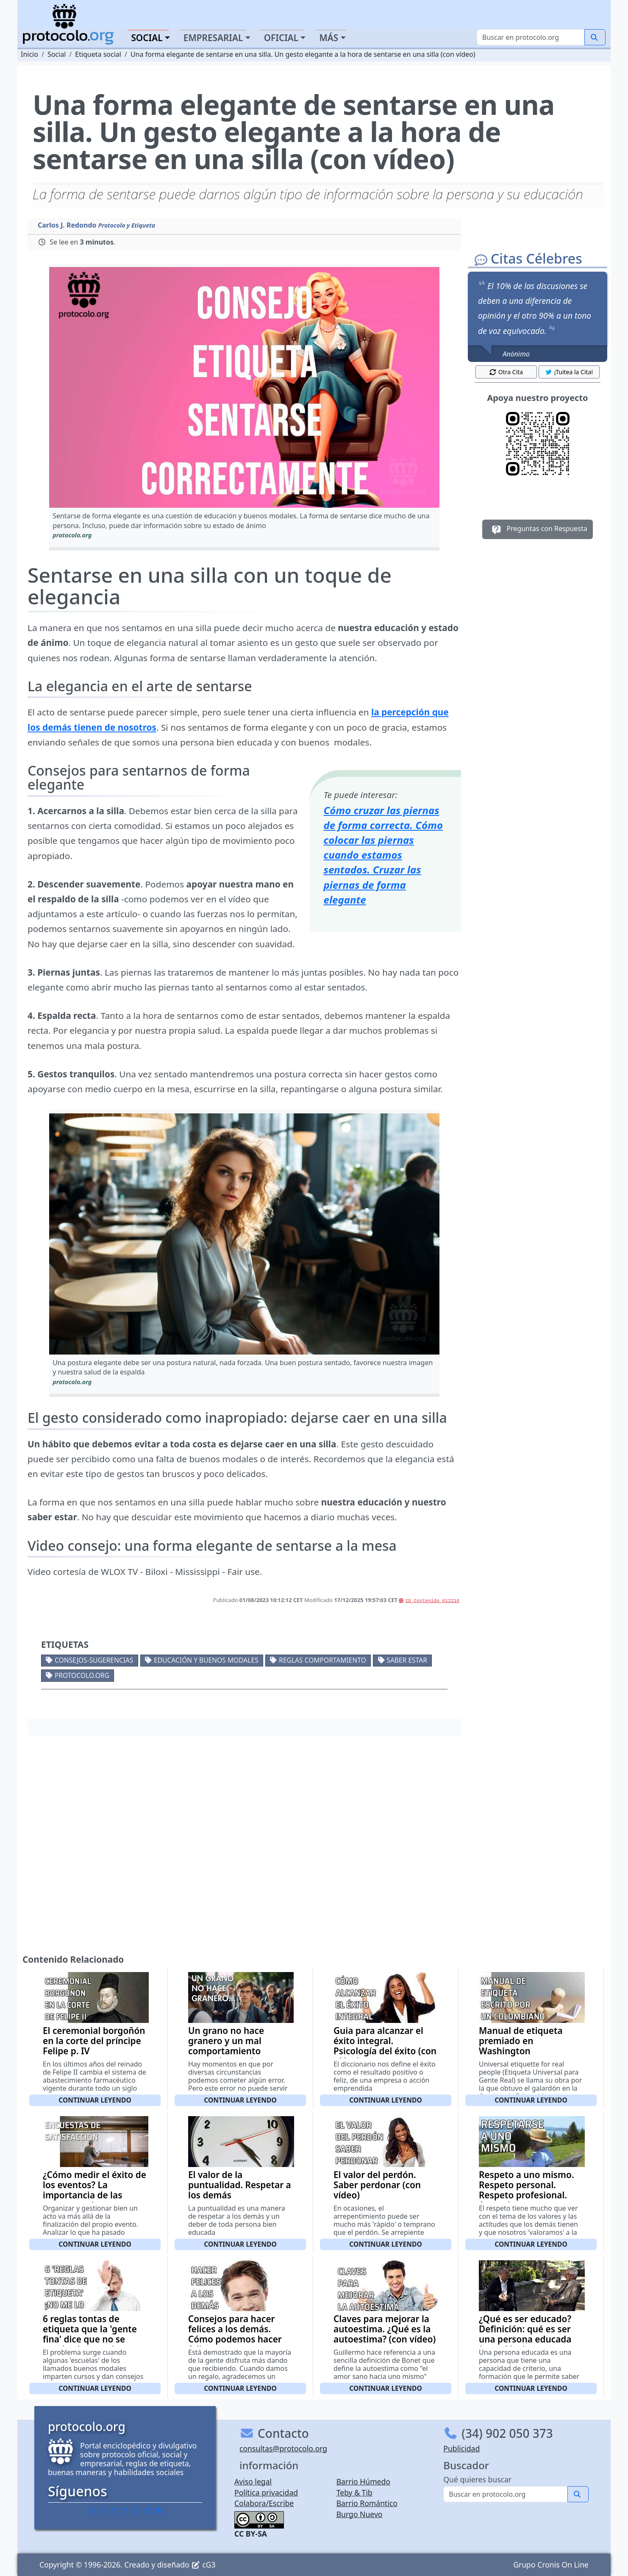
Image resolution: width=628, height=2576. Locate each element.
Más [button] (328, 38)
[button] (244, 387)
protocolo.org (82, 1675)
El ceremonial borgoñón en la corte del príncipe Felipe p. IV (94, 2041)
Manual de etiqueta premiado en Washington (521, 2041)
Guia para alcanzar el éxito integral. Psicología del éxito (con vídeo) (384, 2046)
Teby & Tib (354, 2492)
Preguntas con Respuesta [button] (537, 529)
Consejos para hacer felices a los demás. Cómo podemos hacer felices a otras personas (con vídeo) (238, 2339)
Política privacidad (266, 2492)
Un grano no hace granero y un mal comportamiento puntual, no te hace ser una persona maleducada (237, 2056)
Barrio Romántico (366, 2503)
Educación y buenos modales (206, 1660)
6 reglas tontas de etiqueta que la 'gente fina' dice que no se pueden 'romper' (90, 2334)
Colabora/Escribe (264, 2503)
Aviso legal (253, 2481)
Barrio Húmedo (363, 2481)
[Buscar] (531, 37)
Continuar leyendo (94, 2100)
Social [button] (146, 38)
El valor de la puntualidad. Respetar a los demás (239, 2185)
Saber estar (406, 1660)
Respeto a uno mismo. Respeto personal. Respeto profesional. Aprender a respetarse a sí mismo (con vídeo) (530, 2195)
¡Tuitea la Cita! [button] (569, 372)
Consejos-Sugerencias (94, 1660)
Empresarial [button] (213, 38)
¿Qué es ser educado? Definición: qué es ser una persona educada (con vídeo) (525, 2334)
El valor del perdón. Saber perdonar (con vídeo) (377, 2185)
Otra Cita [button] (506, 372)
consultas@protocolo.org (283, 2448)
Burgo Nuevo (359, 2514)
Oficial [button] (281, 38)
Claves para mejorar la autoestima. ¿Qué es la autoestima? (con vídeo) (384, 2329)
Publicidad (461, 2448)
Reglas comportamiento (322, 1660)
